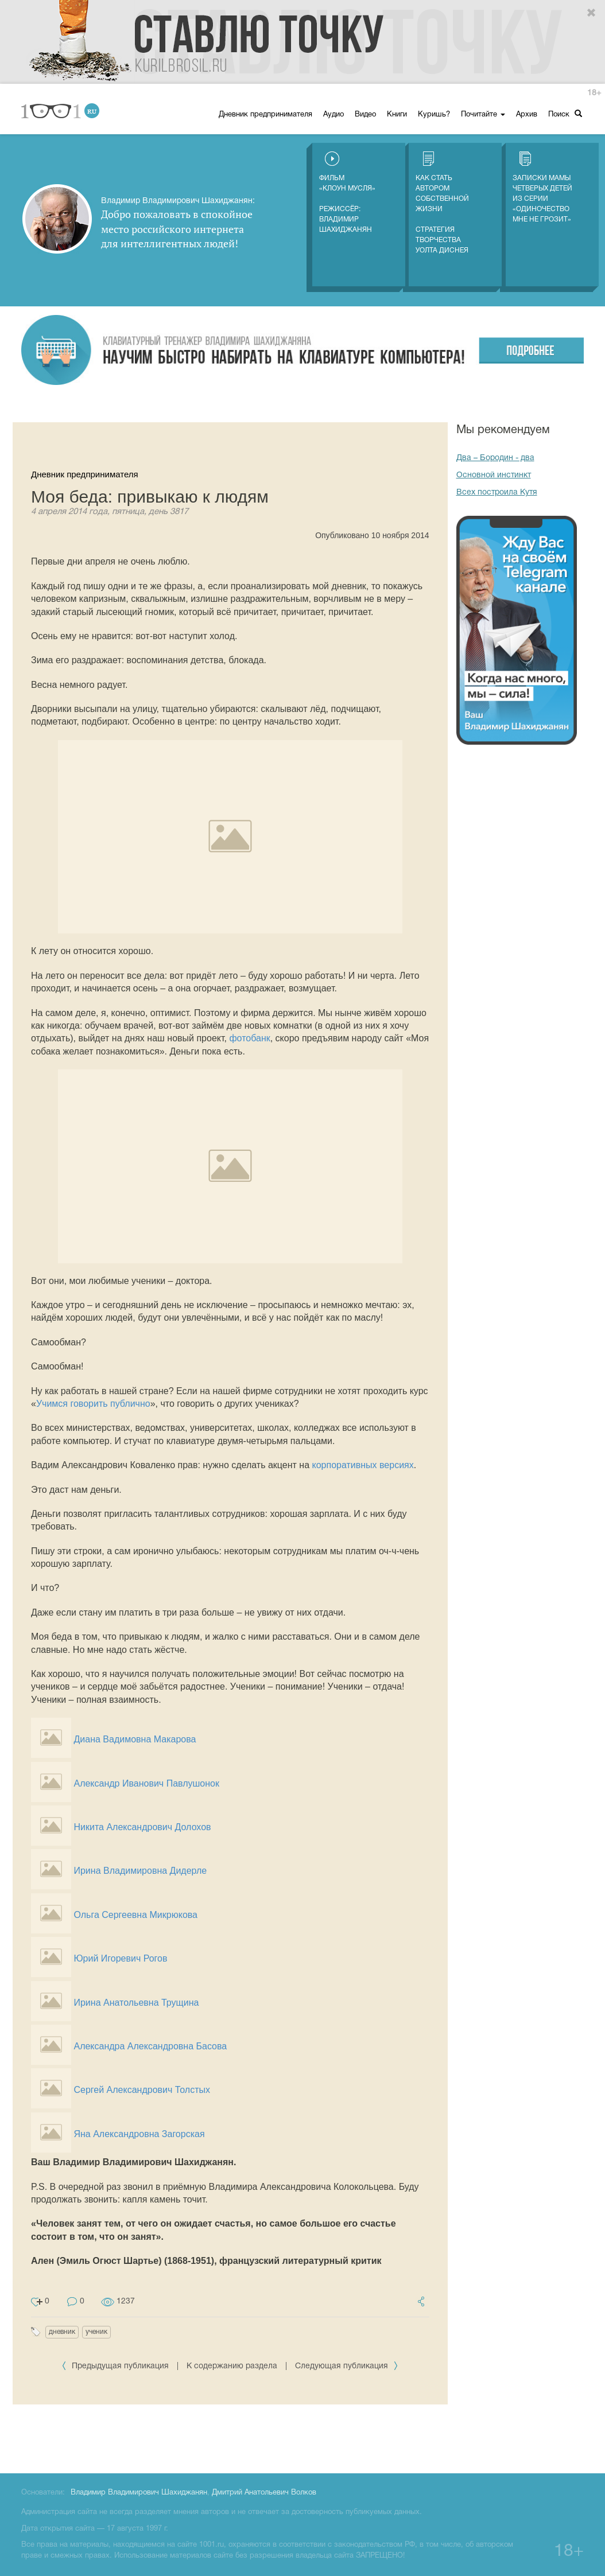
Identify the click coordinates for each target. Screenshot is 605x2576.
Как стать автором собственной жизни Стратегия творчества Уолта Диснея (442, 202)
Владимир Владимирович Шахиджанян (139, 2492)
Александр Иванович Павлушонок (146, 1783)
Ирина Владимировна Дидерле (140, 1870)
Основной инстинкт (493, 475)
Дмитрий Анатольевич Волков (264, 2492)
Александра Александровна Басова (150, 2046)
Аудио (333, 114)
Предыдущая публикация (116, 2366)
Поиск (565, 114)
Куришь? (434, 114)
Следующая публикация (346, 2366)
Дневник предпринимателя (265, 114)
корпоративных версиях (363, 1465)
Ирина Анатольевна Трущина (136, 2002)
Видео (365, 114)
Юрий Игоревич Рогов (120, 1958)
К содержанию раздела (232, 2366)
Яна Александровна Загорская (138, 2134)
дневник (62, 2332)
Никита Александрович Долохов (142, 1827)
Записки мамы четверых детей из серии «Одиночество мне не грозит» (542, 187)
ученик (96, 2332)
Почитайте (483, 114)
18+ (594, 93)
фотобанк (249, 1038)
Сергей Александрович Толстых (141, 2090)
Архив (526, 114)
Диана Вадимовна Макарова (134, 1739)
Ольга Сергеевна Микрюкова (135, 1915)
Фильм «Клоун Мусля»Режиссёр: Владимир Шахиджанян (347, 192)
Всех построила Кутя (496, 492)
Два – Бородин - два (495, 458)
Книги (397, 114)
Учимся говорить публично (93, 1403)
